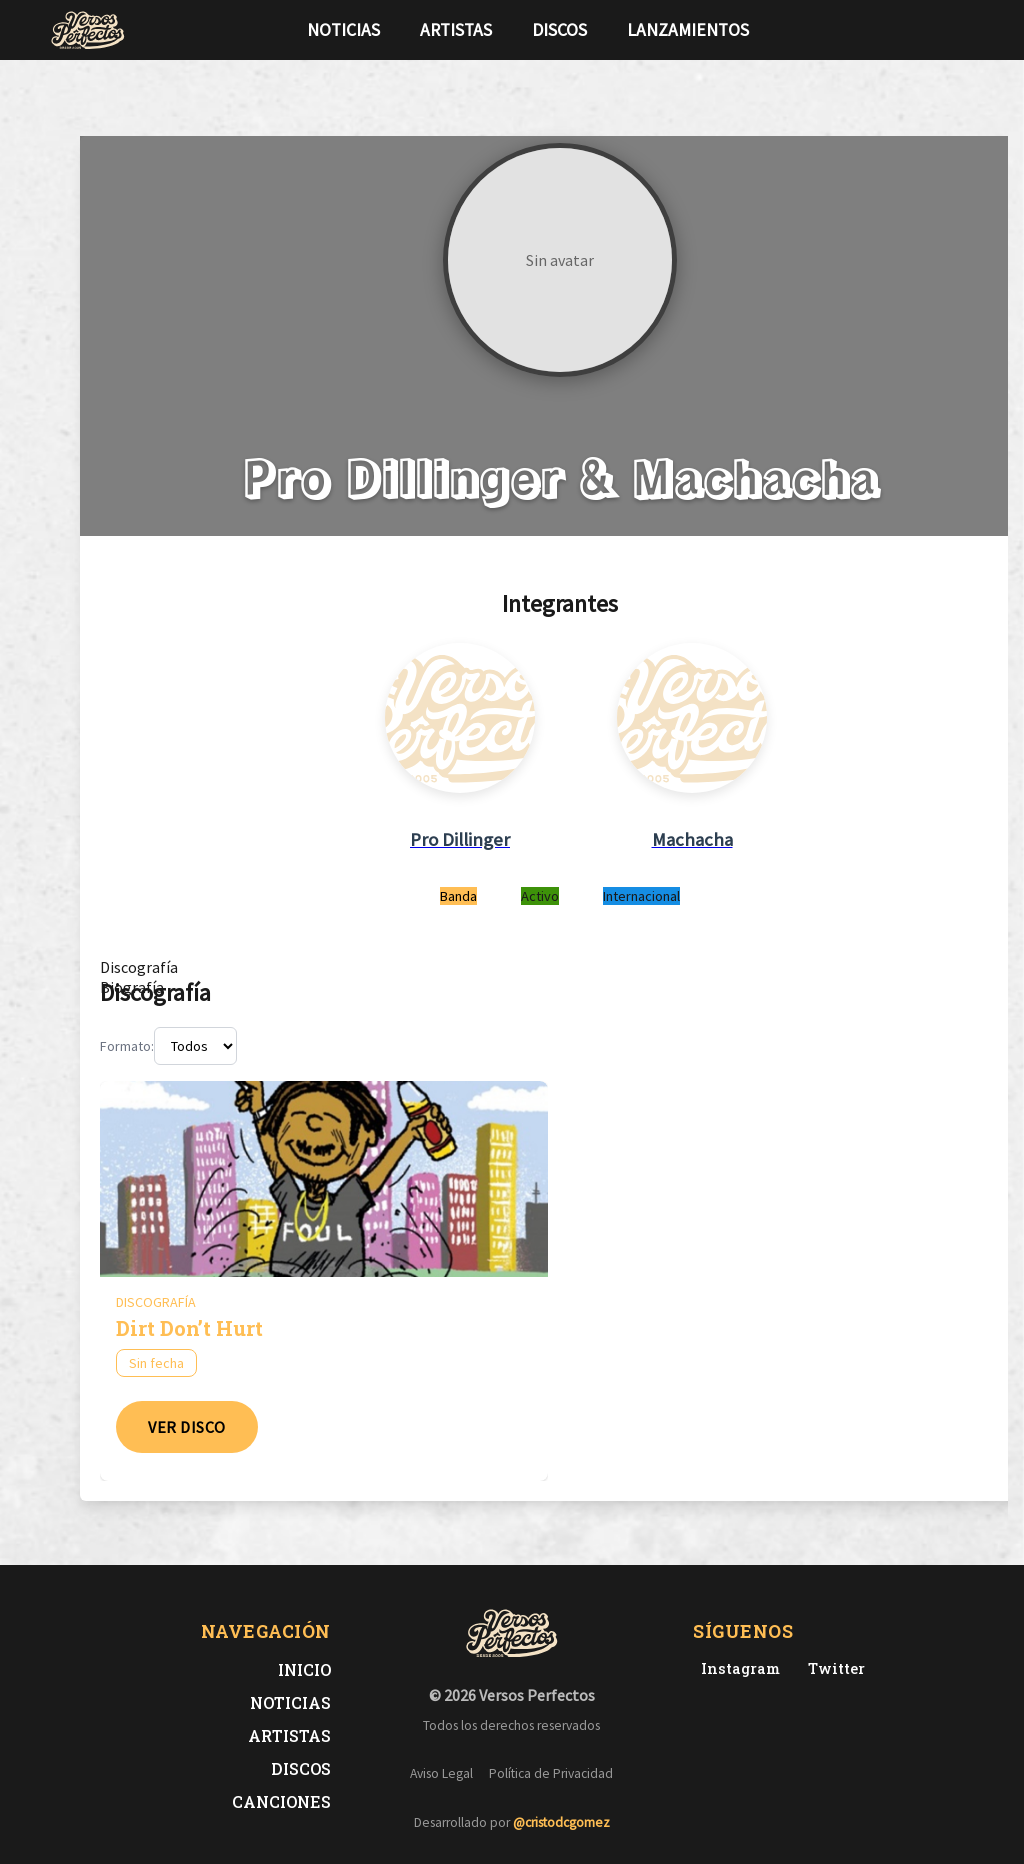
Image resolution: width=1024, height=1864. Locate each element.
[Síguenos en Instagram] (968, 30)
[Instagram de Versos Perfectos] (736, 1668)
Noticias (343, 30)
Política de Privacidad (551, 1773)
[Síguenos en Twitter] (936, 30)
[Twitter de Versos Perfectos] (832, 1668)
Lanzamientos (688, 30)
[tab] (139, 967)
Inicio (304, 1669)
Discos (559, 30)
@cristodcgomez (561, 1822)
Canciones (281, 1801)
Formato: (127, 1046)
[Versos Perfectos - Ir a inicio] (88, 30)
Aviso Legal (441, 1773)
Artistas (456, 30)
